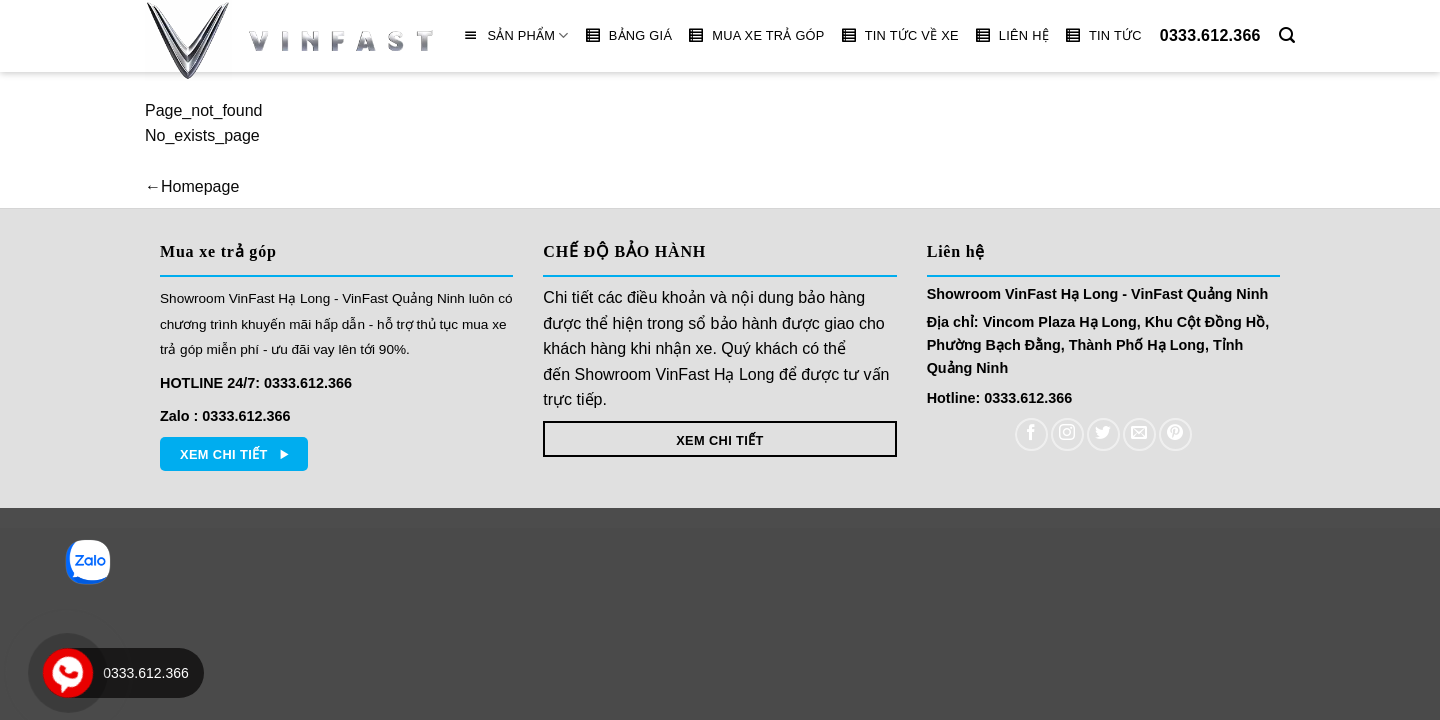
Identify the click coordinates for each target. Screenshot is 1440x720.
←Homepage (192, 186)
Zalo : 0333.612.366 (225, 416)
